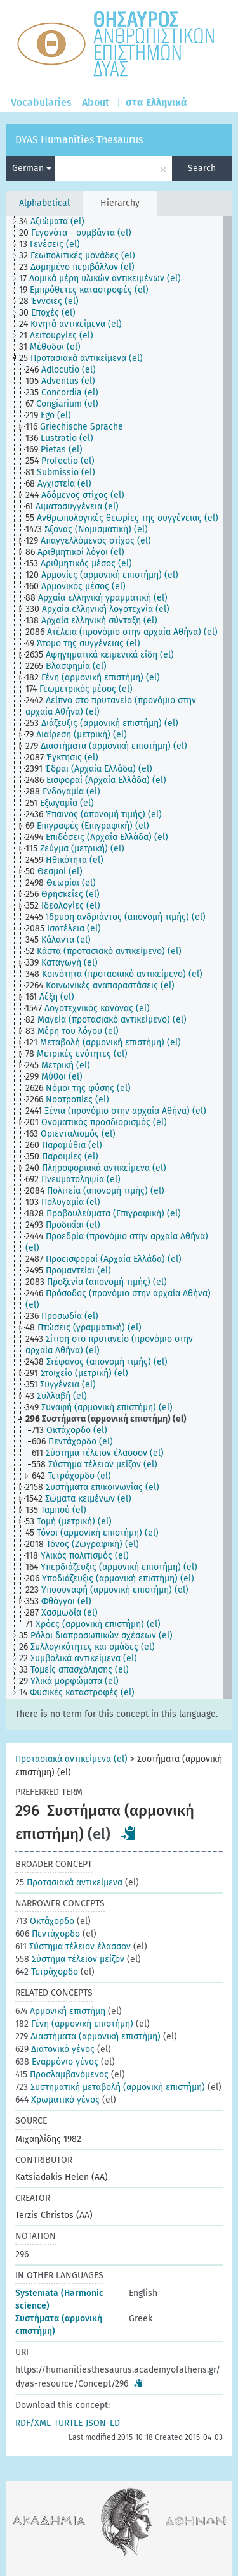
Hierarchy (120, 203)
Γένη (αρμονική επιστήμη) (74, 2023)
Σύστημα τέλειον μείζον (69, 1959)
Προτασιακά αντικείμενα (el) (71, 1759)
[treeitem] (57, 221)
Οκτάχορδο (44, 1921)
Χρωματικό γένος (57, 2100)
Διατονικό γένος (55, 2049)
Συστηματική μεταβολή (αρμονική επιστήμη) (110, 2087)
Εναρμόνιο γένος (56, 2061)
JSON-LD (103, 2423)
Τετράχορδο (46, 1972)
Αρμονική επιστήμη (60, 2011)
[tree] (119, 957)
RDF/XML (33, 2423)
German (31, 168)
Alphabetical (44, 203)
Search (202, 168)
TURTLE (68, 2423)
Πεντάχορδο (47, 1934)
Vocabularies (41, 102)
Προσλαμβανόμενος (62, 2074)
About (95, 102)
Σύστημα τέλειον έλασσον (73, 1946)
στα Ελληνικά (156, 102)
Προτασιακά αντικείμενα (68, 1882)
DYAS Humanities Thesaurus (79, 140)
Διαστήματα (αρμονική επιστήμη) (88, 2036)
